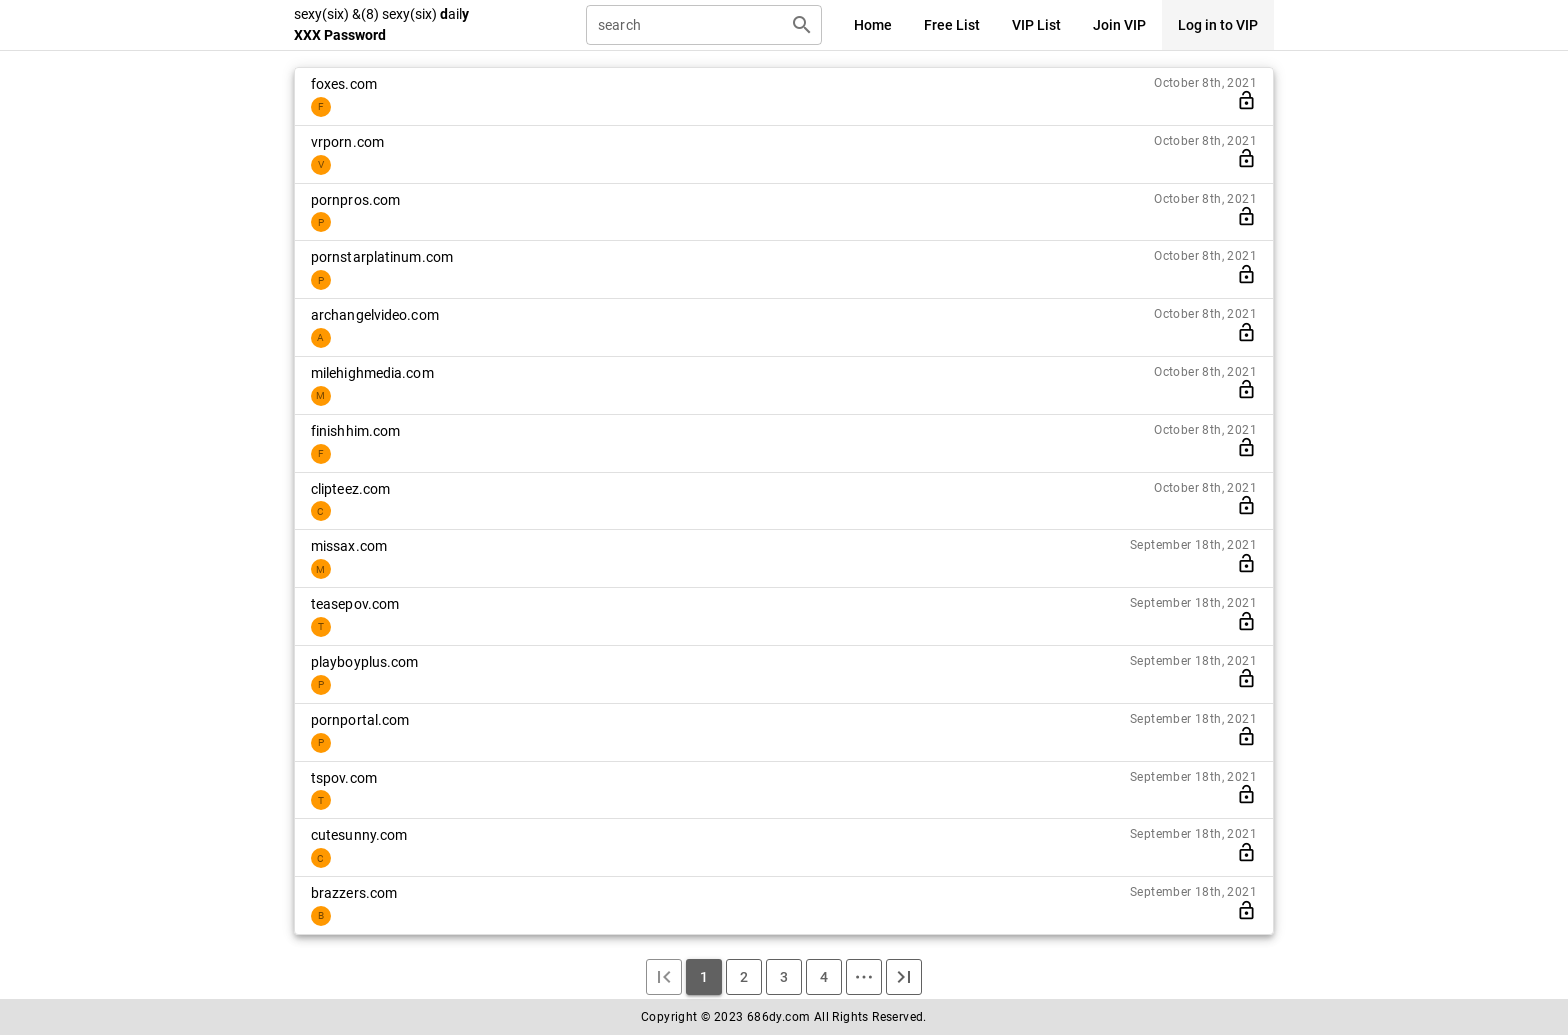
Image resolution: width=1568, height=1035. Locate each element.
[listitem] (784, 96)
